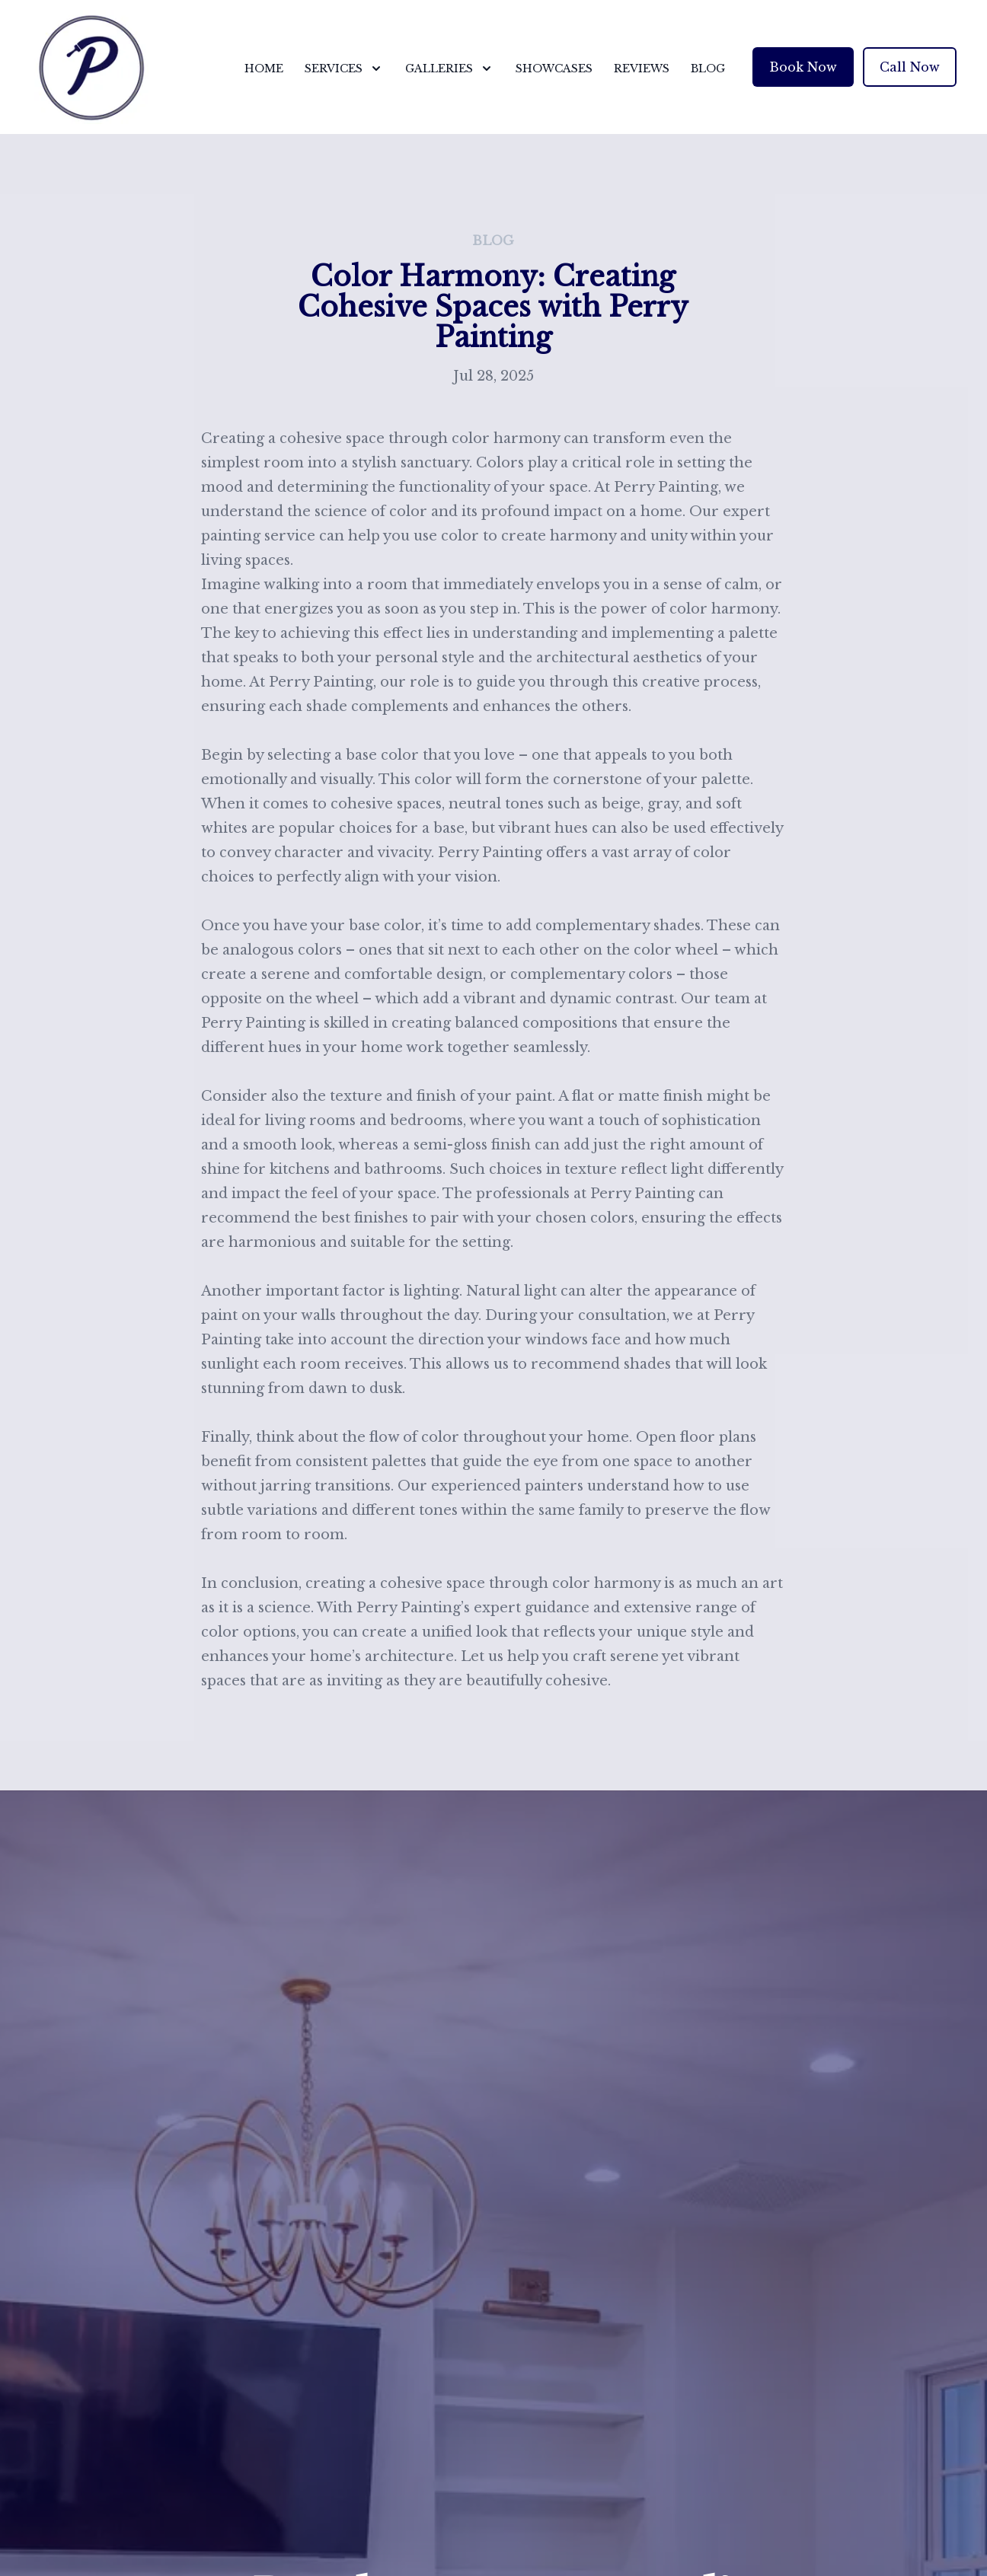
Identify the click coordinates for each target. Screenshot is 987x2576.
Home (263, 68)
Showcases (554, 68)
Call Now (910, 67)
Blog (708, 68)
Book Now (803, 67)
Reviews (641, 68)
